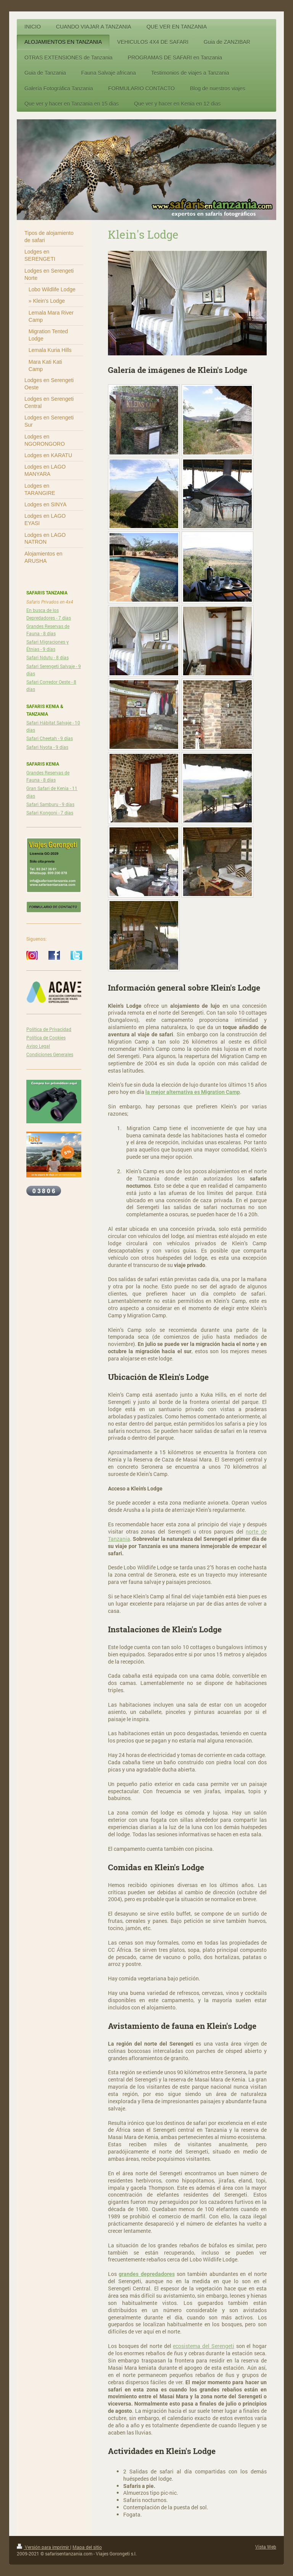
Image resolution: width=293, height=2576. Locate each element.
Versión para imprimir (43, 2547)
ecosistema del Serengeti (203, 2346)
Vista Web (265, 2547)
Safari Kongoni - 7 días (49, 812)
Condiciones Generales (49, 1054)
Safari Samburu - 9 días (50, 804)
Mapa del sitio (87, 2547)
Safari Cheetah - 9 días (49, 738)
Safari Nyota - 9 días (47, 747)
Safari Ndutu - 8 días (47, 657)
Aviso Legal (38, 1046)
